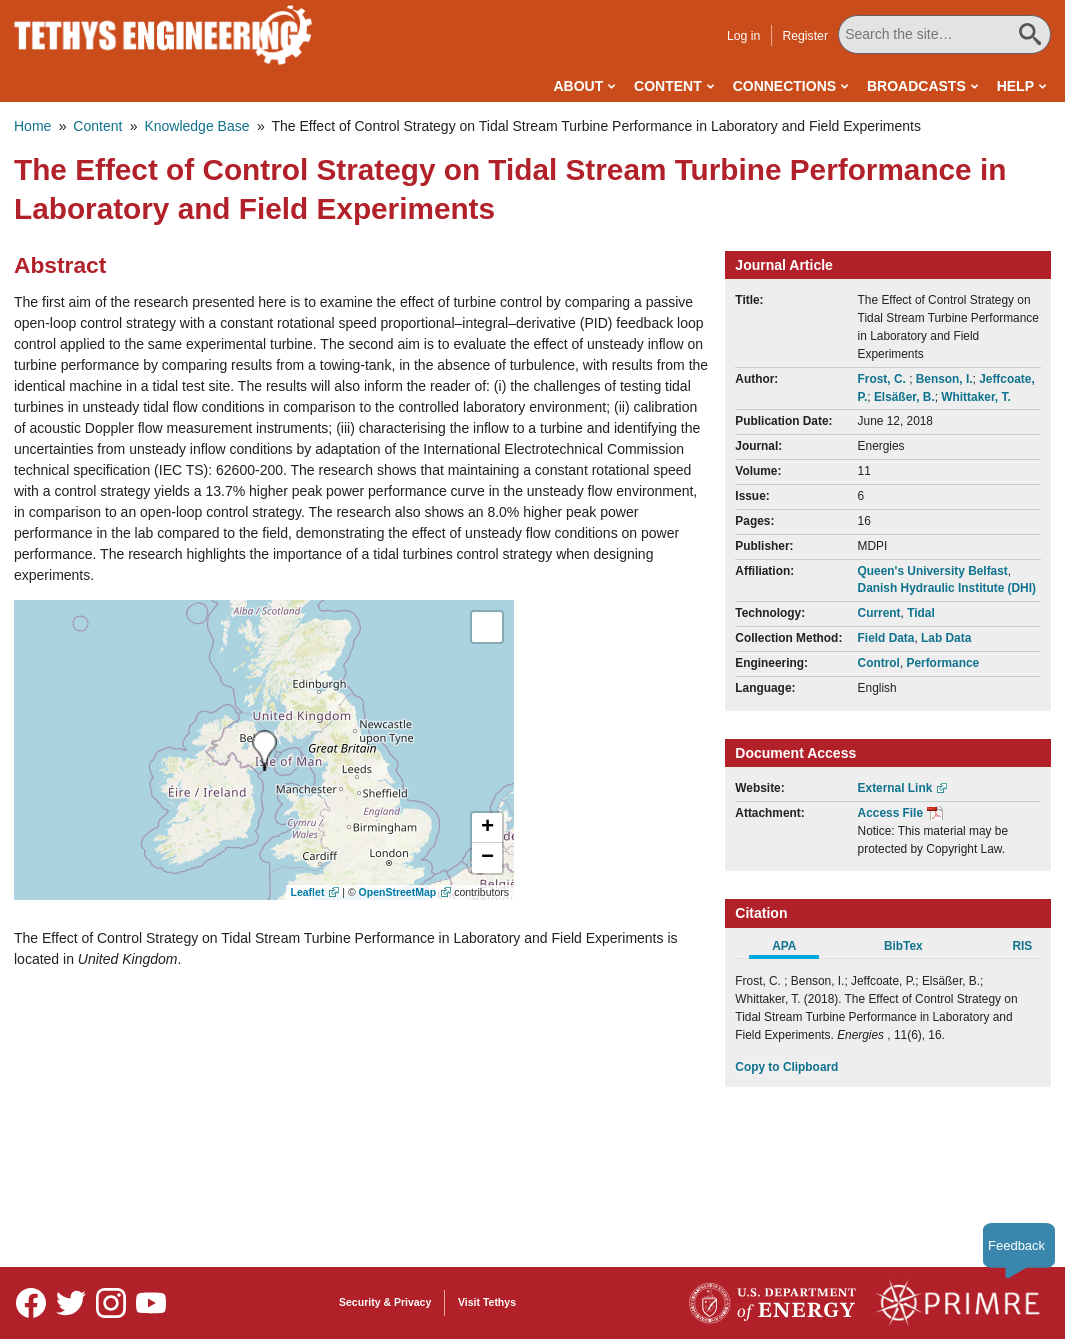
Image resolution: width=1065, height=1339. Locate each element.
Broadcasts (916, 86)
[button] (487, 828)
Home (32, 126)
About (578, 86)
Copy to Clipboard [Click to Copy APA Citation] (786, 1067)
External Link (895, 788)
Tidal (921, 613)
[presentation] (264, 750)
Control (879, 663)
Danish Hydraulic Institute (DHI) (947, 588)
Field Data (886, 638)
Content (668, 86)
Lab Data (946, 638)
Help (1015, 86)
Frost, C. (884, 379)
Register (807, 36)
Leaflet (308, 892)
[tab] (794, 949)
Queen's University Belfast (933, 571)
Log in (745, 36)
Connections (784, 86)
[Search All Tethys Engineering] (945, 34)
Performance (942, 663)
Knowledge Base (196, 126)
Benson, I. (944, 379)
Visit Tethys (487, 1302)
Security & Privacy (385, 1302)
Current (879, 613)
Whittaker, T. (975, 397)
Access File (890, 813)
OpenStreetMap (398, 892)
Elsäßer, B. (904, 397)
